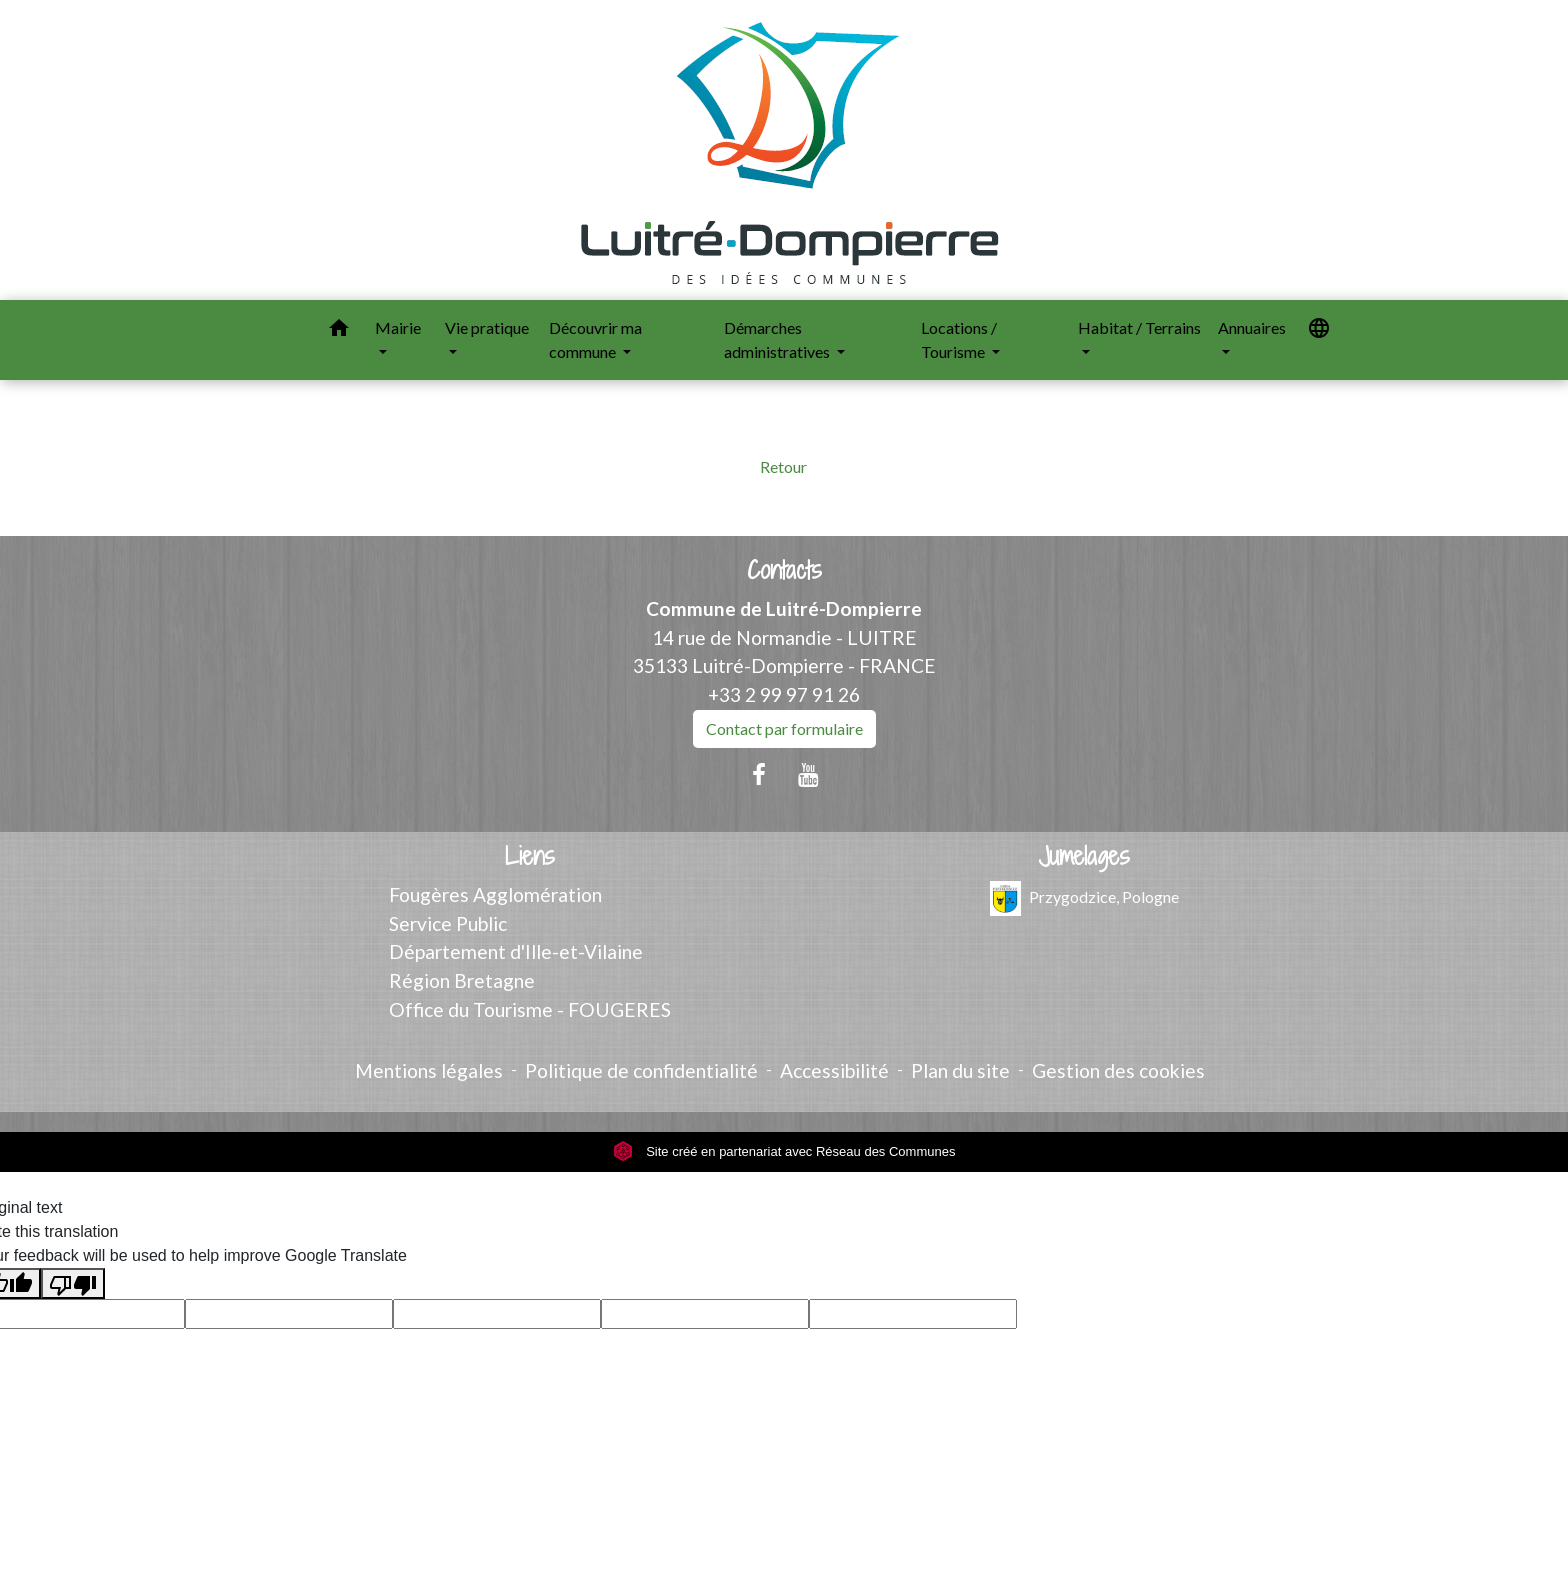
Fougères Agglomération (495, 894)
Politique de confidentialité (641, 1070)
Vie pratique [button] (487, 327)
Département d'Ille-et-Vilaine (516, 951)
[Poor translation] (73, 1283)
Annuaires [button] (1252, 327)
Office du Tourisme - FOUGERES (530, 1009)
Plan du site (960, 1070)
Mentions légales (429, 1070)
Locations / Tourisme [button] (959, 339)
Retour (783, 466)
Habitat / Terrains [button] (1139, 327)
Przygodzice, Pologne (1084, 898)
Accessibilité (834, 1070)
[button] (339, 331)
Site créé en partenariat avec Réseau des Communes (784, 1151)
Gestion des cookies (1118, 1070)
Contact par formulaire (784, 728)
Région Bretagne (462, 980)
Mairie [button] (398, 327)
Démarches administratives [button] (778, 339)
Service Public (448, 923)
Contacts (784, 570)
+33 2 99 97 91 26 (784, 694)
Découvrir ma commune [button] (595, 339)
